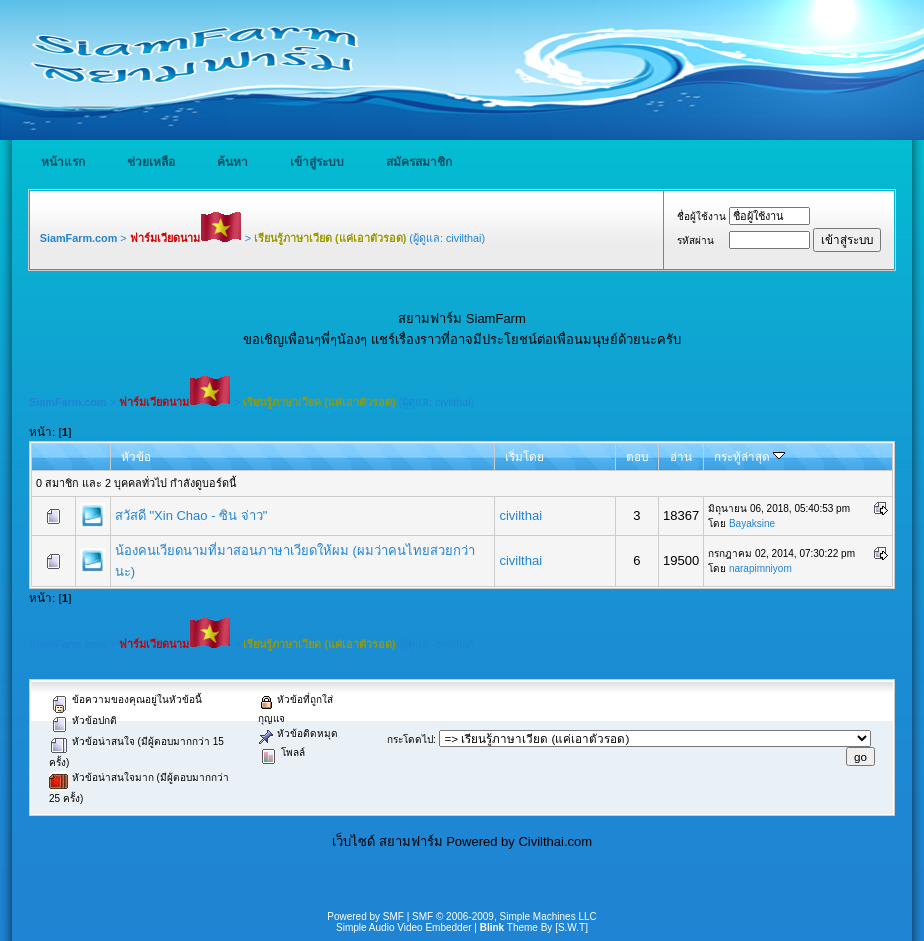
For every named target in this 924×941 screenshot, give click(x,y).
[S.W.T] (571, 927)
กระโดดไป (410, 739)
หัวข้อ (136, 456)
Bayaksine (752, 523)
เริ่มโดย (524, 456)
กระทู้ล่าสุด (749, 456)
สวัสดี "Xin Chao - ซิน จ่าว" (191, 515)
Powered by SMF (365, 916)
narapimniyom (760, 568)
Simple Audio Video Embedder (403, 927)
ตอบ (637, 456)
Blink (492, 927)
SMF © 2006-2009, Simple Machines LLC (504, 916)
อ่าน (681, 456)
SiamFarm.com (79, 238)
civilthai (464, 238)
